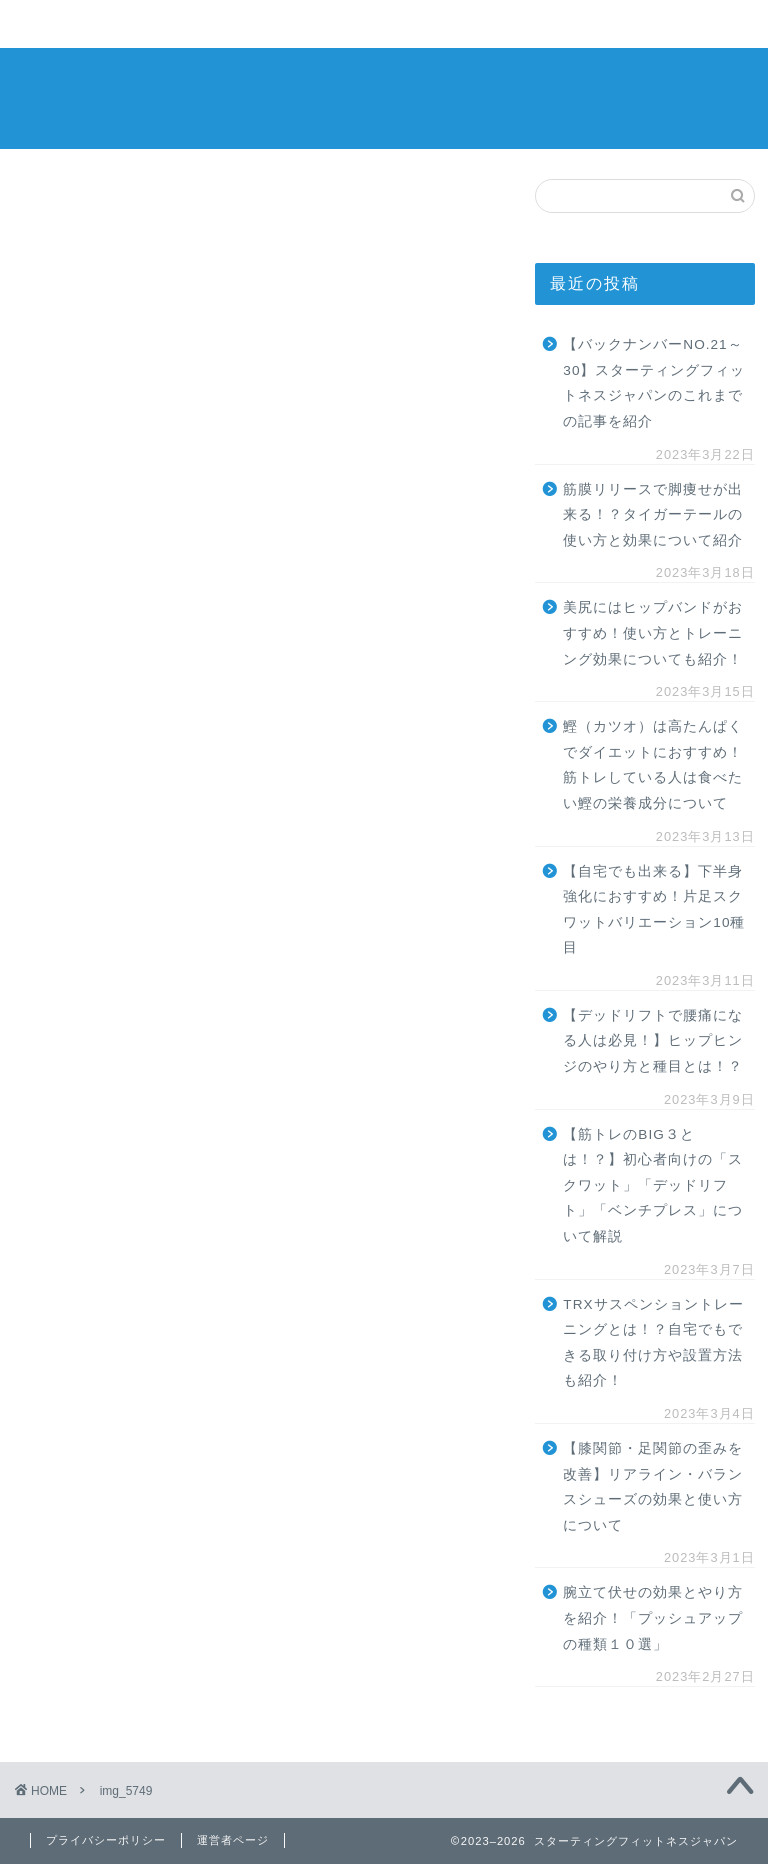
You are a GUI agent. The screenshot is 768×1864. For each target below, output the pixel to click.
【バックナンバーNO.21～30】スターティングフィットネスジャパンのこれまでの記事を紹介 (654, 383)
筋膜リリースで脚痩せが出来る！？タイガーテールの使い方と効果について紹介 (653, 515)
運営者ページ (233, 1840)
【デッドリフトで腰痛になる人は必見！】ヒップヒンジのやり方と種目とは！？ (653, 1041)
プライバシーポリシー (106, 1840)
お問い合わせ (606, 24)
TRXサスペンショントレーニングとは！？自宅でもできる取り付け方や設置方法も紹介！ (653, 1343)
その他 (476, 24)
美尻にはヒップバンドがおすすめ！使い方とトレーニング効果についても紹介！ (653, 633)
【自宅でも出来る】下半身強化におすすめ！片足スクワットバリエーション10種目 (654, 910)
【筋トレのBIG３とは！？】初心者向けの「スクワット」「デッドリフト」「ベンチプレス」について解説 (653, 1185)
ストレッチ (216, 24)
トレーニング (86, 24)
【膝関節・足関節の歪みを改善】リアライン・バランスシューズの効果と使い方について (653, 1487)
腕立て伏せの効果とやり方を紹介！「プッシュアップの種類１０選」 (653, 1618)
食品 (346, 24)
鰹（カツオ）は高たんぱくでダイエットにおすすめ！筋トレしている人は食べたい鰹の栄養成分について (653, 765)
